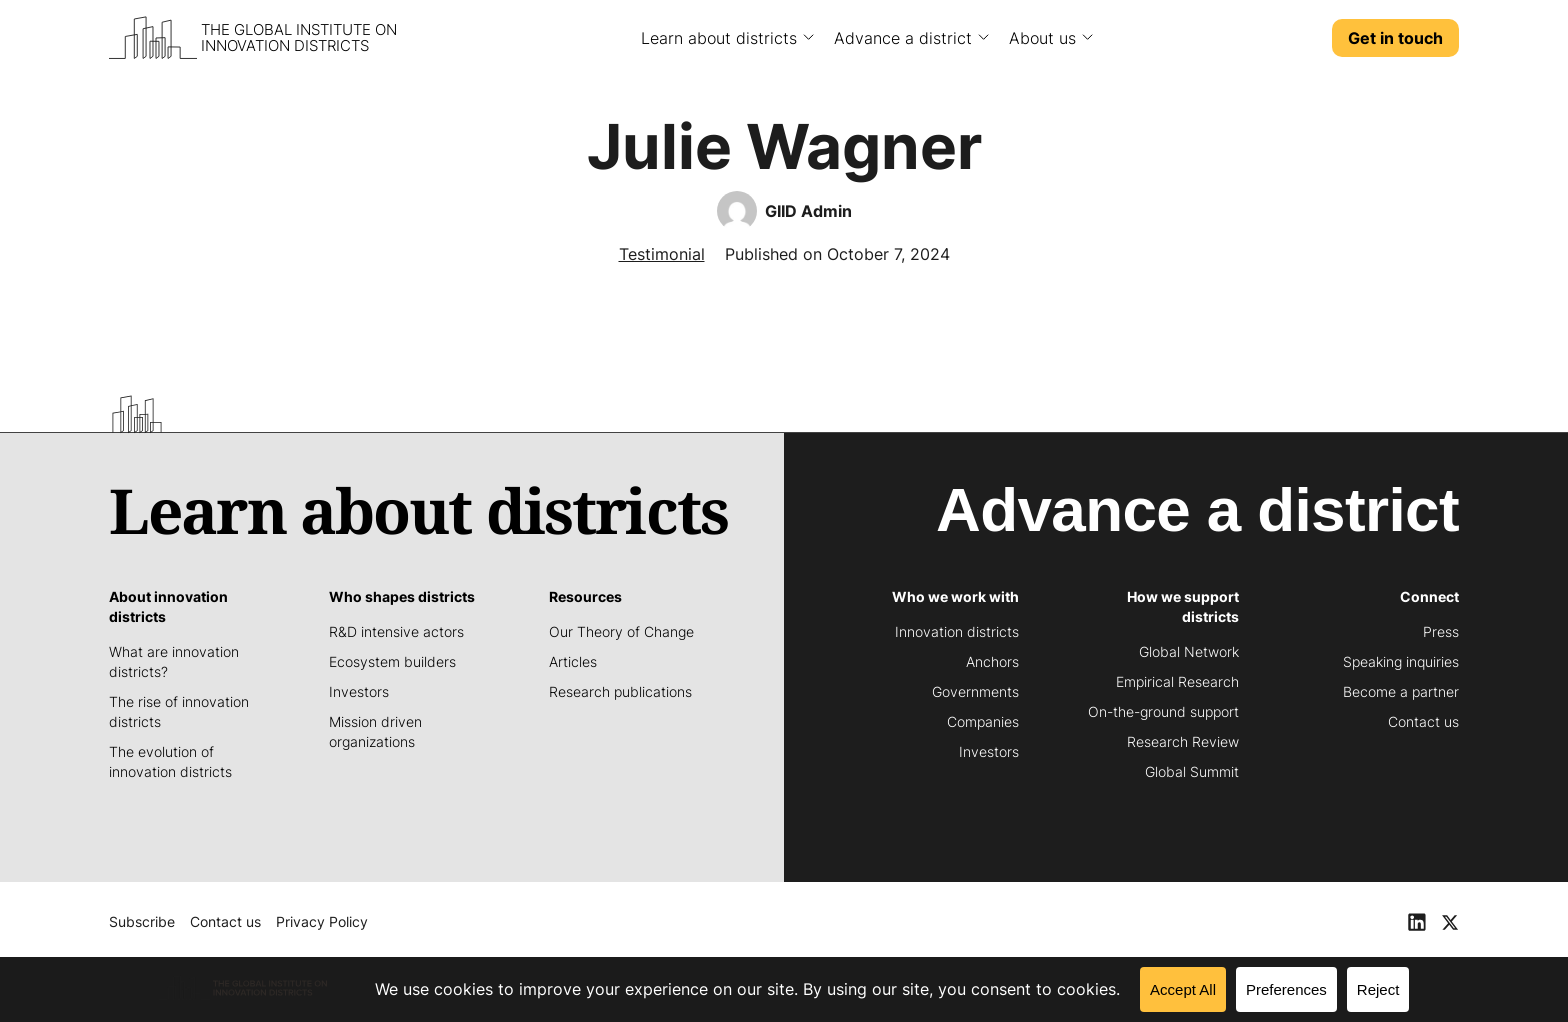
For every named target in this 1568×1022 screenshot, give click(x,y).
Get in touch (1395, 38)
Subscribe (142, 921)
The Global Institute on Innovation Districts (299, 38)
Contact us (225, 921)
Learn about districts (719, 38)
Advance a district (903, 38)
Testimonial (662, 254)
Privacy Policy (322, 921)
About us (1042, 38)
